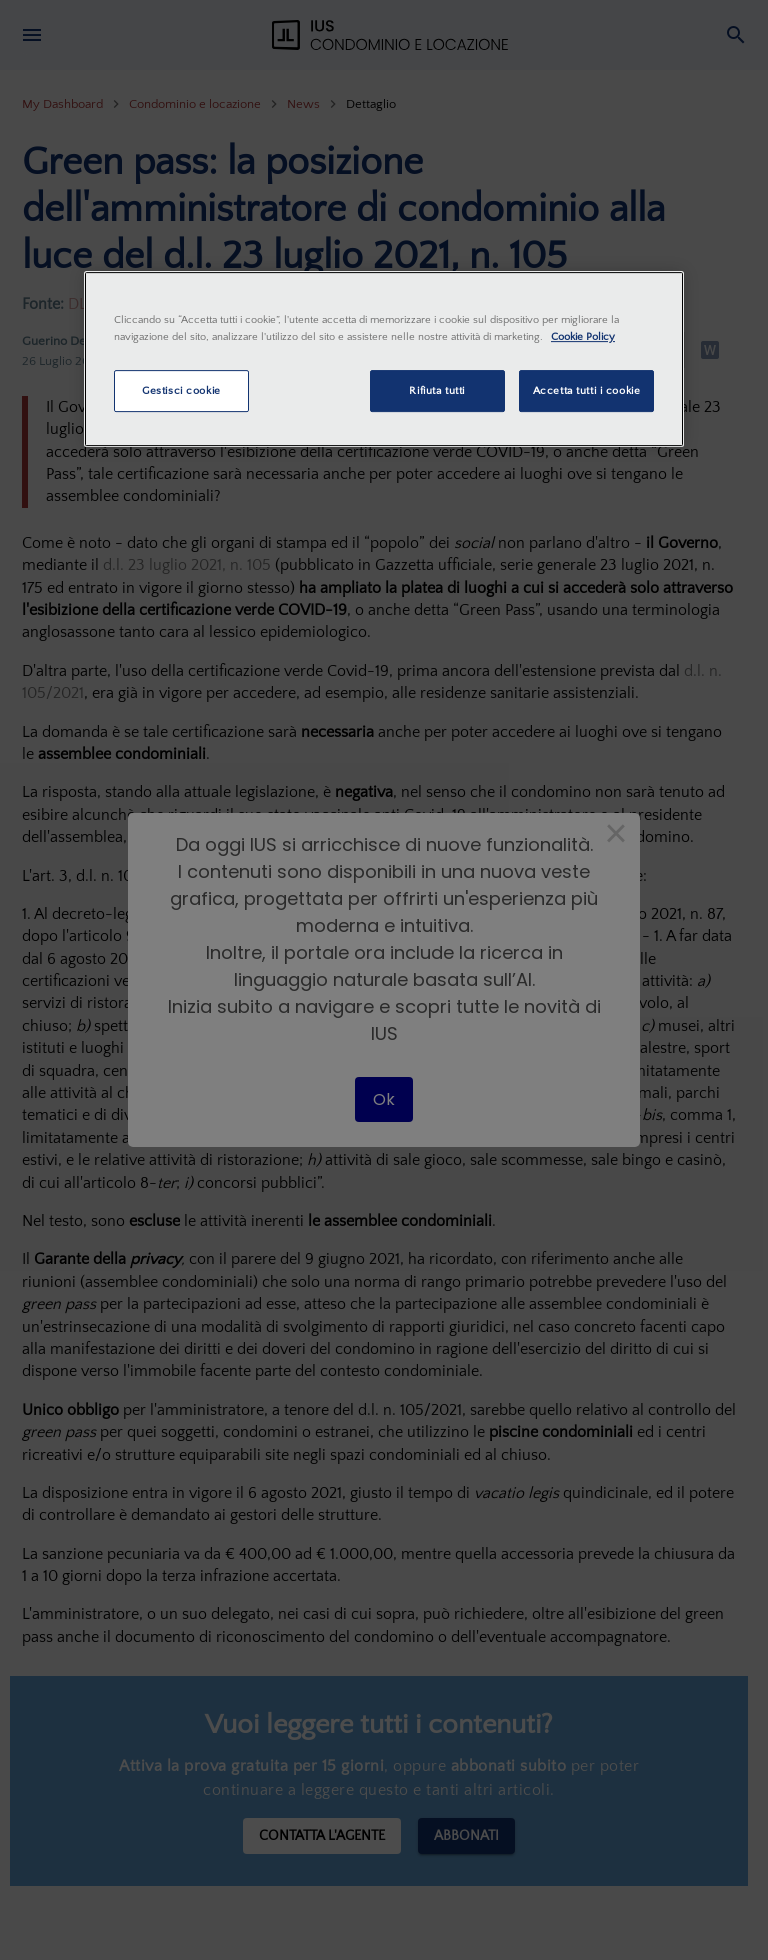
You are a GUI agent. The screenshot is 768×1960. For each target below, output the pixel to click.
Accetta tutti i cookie (587, 390)
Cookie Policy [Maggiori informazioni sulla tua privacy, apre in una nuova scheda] (583, 336)
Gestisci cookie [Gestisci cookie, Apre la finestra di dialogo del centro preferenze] (181, 390)
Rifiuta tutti (436, 390)
